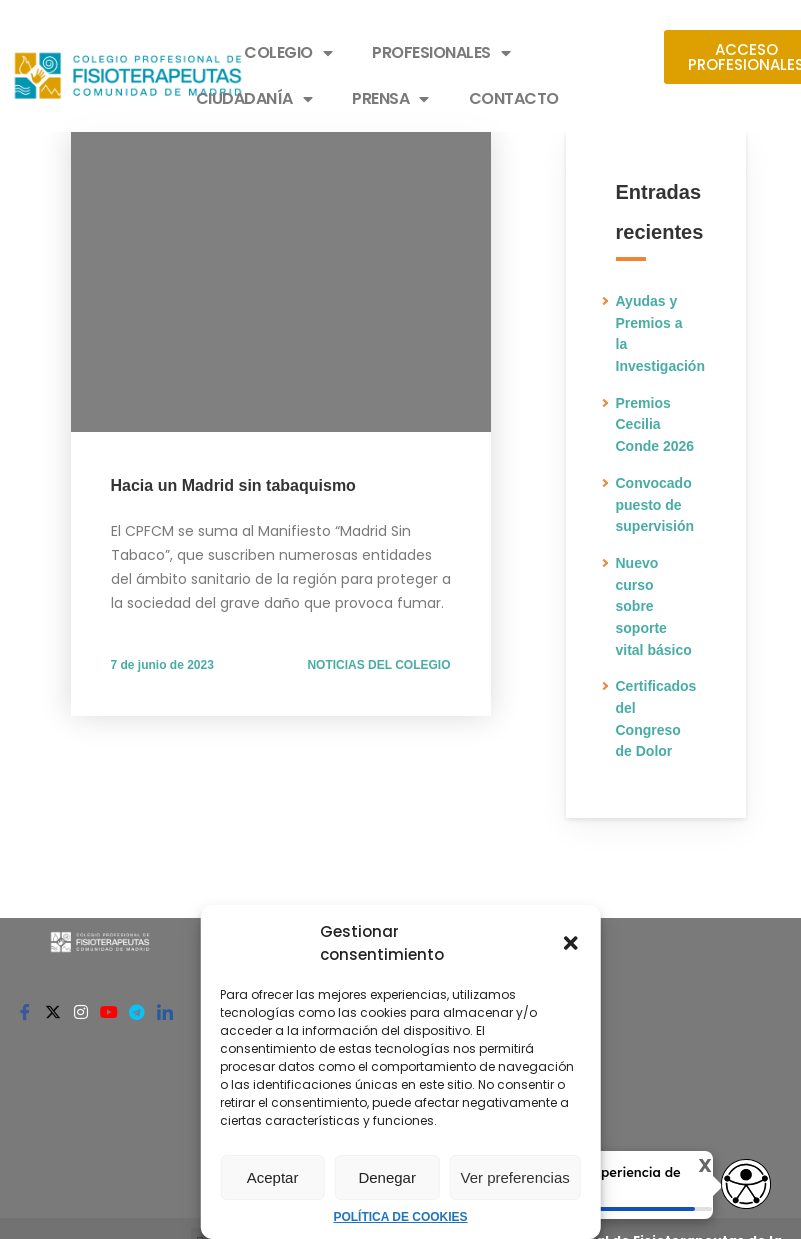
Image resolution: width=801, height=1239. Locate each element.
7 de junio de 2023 (162, 665)
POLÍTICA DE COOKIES (400, 1217)
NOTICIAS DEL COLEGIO (378, 665)
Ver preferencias (515, 1177)
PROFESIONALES (441, 53)
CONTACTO (514, 98)
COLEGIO (288, 53)
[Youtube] (109, 1010)
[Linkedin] (165, 1010)
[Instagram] (81, 1010)
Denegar (387, 1177)
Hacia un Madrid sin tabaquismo (233, 485)
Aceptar (273, 1177)
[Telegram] (137, 1010)
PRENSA (390, 99)
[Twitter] (53, 1010)
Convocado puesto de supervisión (655, 504)
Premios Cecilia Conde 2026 (655, 424)
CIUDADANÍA (254, 99)
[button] (571, 943)
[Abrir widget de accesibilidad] (746, 1185)
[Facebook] (25, 1010)
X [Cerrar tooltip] (695, 1166)
